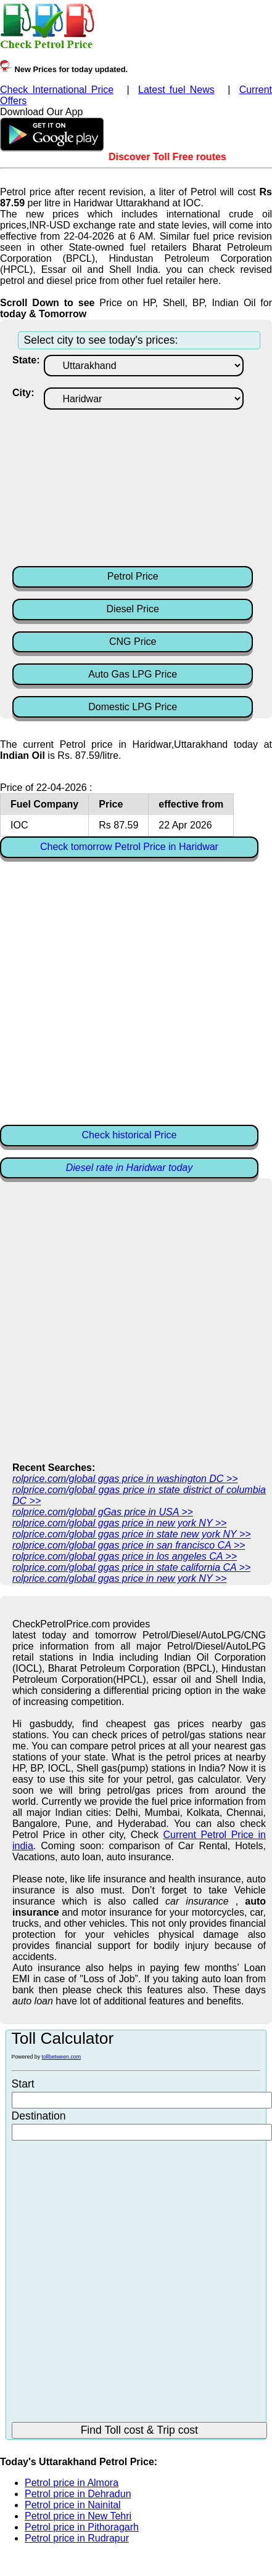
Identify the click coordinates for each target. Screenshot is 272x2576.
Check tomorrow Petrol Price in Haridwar (129, 846)
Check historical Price (129, 1135)
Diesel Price (133, 609)
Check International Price (56, 89)
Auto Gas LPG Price (132, 674)
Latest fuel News (176, 89)
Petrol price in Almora (71, 2482)
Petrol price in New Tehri (78, 2516)
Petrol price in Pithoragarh (82, 2527)
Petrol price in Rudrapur (77, 2538)
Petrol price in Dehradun (78, 2494)
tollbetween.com (61, 2057)
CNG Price (132, 641)
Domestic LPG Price (132, 707)
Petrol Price (133, 576)
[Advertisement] (139, 487)
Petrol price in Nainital (73, 2505)
